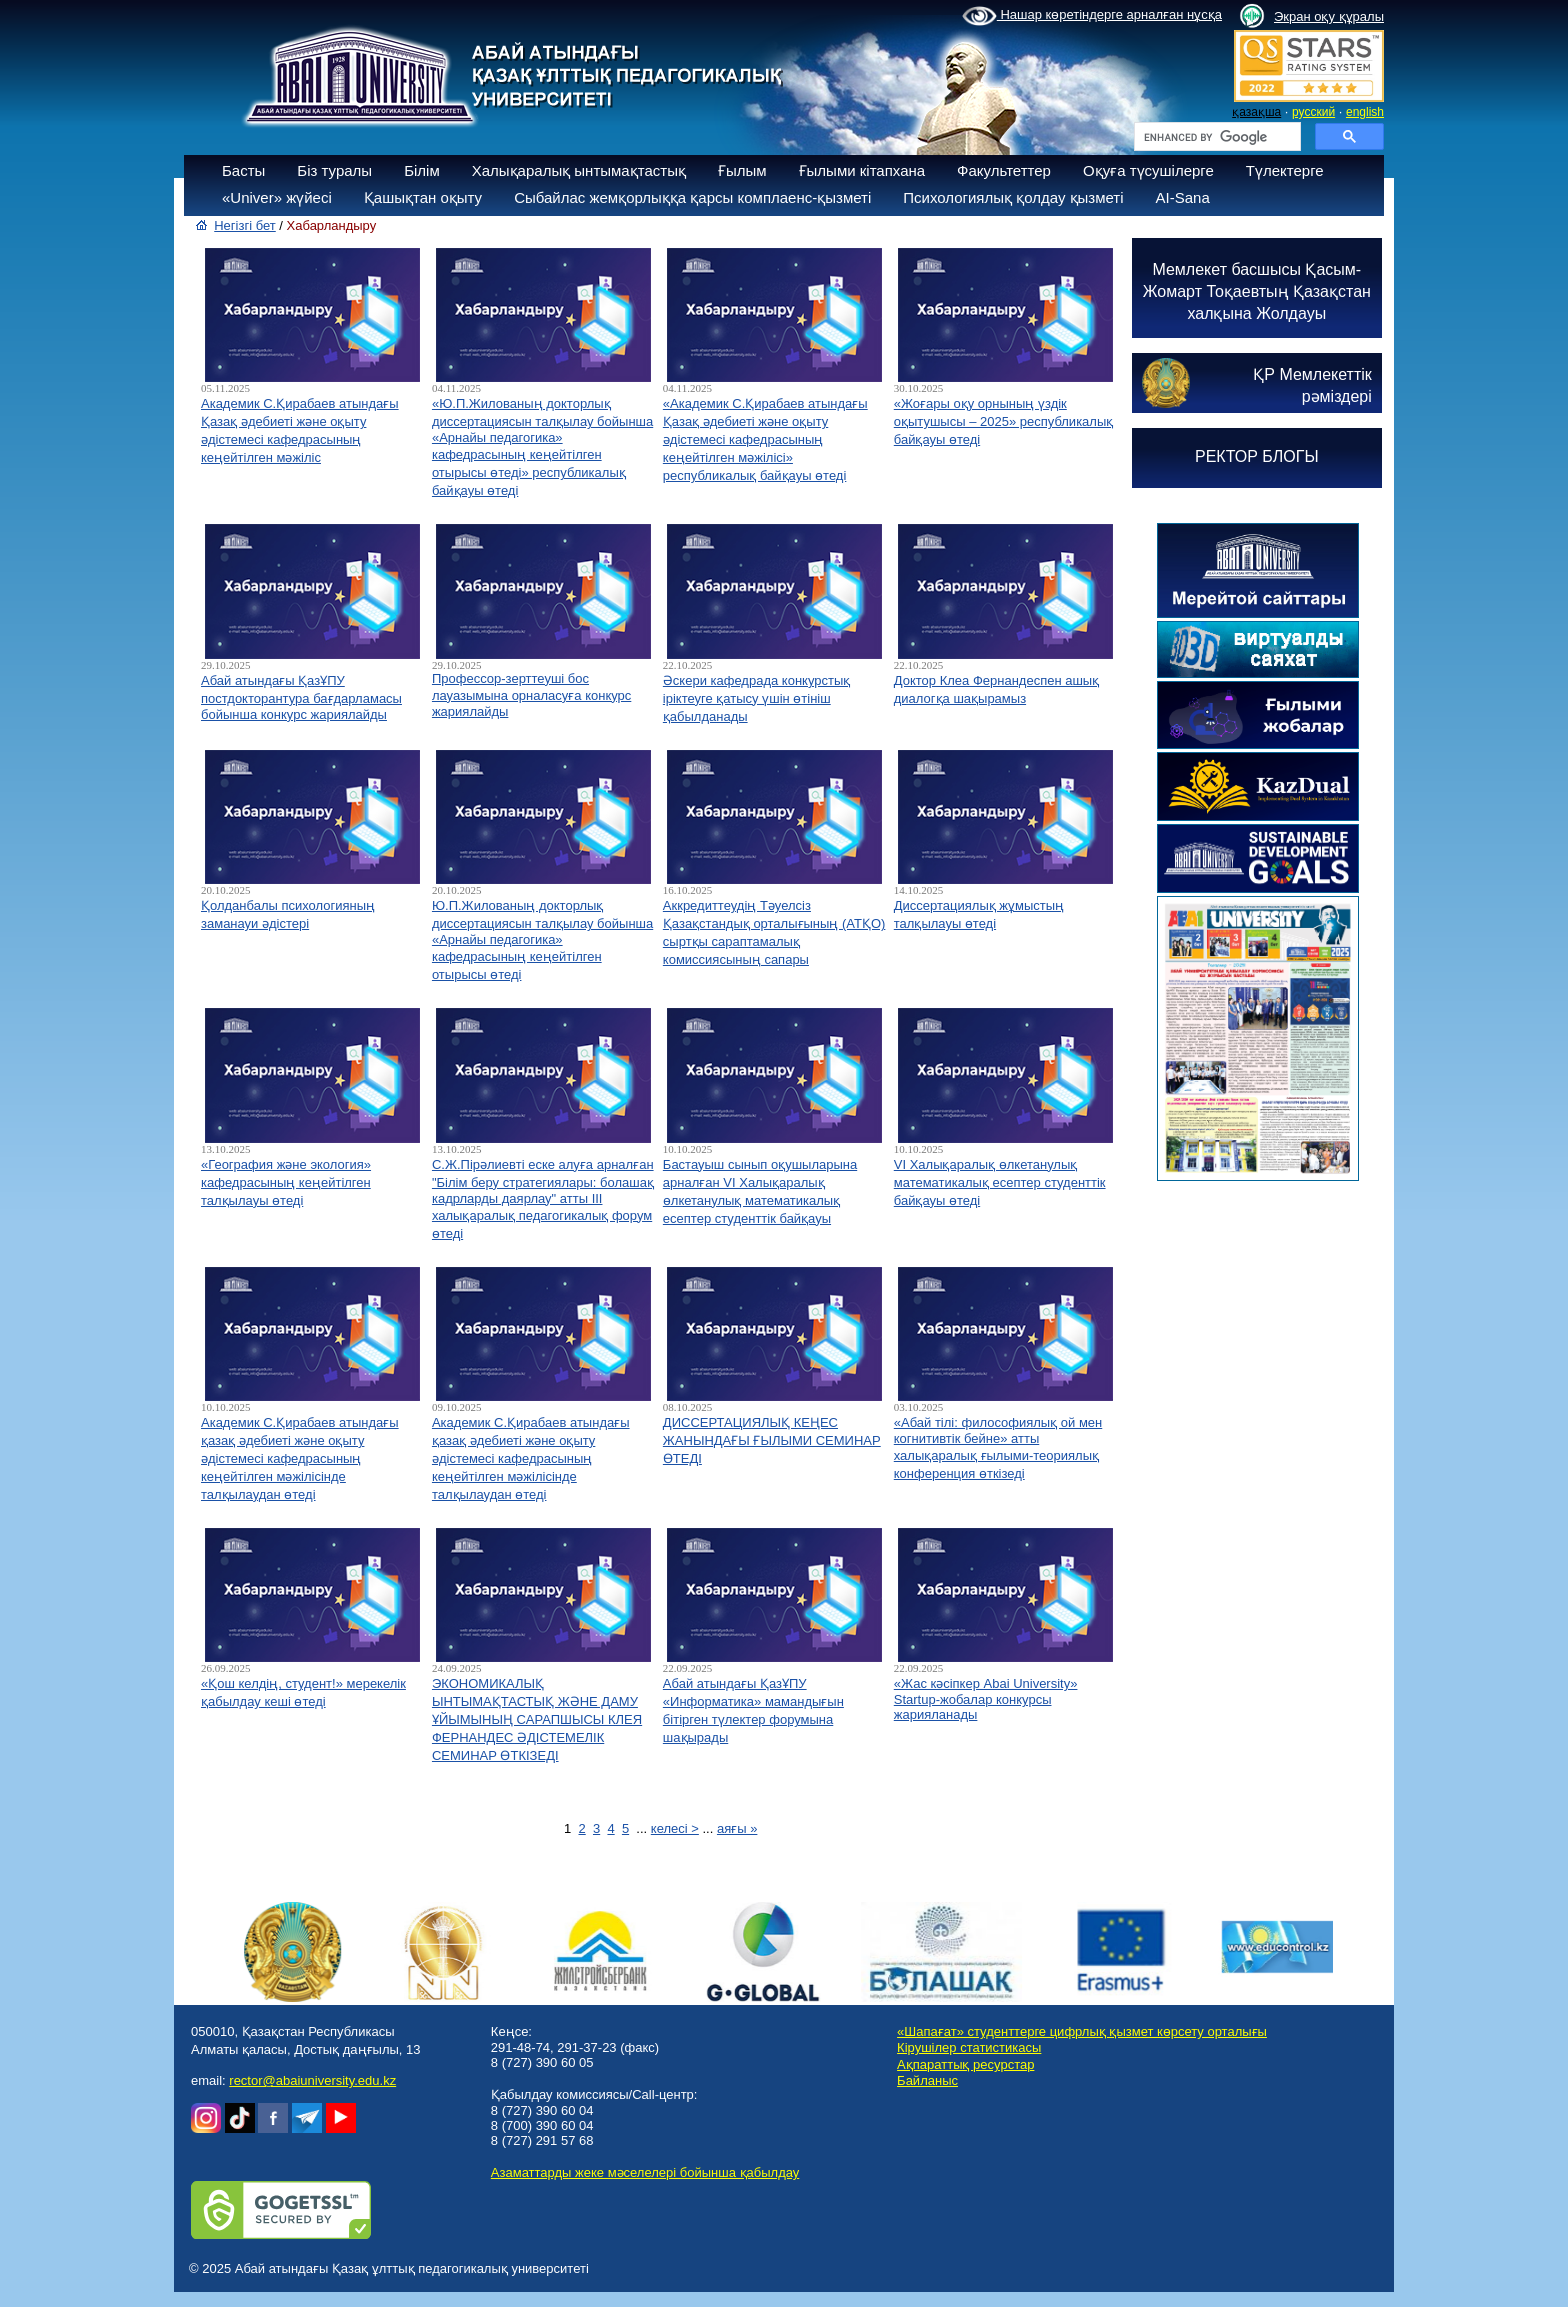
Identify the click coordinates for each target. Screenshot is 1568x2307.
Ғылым (742, 170)
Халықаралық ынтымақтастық (579, 170)
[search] (1215, 137)
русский (1313, 112)
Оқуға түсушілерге (1148, 170)
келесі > (675, 1828)
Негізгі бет (245, 225)
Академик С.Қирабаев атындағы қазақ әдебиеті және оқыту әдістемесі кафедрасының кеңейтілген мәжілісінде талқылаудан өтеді (300, 1458)
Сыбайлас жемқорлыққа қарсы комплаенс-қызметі (692, 197)
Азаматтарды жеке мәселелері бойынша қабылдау (645, 2172)
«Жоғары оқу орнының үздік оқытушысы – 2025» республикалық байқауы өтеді (1004, 421)
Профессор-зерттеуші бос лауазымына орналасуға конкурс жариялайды (531, 695)
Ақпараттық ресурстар (965, 2064)
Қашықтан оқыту (423, 197)
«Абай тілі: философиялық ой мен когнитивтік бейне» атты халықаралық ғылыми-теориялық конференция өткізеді (998, 1448)
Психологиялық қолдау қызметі (1013, 197)
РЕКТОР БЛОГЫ (1257, 456)
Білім (422, 170)
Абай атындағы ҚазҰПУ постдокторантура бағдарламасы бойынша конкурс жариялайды (301, 697)
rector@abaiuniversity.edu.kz (312, 2080)
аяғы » (737, 1828)
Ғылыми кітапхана (862, 170)
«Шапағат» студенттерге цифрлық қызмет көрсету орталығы (1082, 2031)
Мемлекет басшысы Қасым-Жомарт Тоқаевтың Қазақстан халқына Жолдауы (1257, 291)
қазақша (1256, 112)
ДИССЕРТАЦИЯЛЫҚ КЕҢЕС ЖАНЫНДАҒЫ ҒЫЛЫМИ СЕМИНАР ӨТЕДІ (772, 1440)
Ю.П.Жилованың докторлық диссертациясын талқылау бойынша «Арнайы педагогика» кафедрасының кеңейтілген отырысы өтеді (542, 940)
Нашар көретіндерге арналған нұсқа (1092, 16)
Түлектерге (1285, 170)
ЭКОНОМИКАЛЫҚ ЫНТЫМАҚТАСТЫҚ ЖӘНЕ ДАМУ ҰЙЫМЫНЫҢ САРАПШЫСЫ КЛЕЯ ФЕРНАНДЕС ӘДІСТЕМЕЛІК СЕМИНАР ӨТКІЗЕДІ (537, 1719)
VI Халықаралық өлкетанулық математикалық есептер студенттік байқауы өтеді (1000, 1182)
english (1365, 112)
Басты (243, 170)
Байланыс (927, 2080)
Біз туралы (334, 170)
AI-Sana (1183, 197)
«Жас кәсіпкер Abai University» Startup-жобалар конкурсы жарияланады (986, 1699)
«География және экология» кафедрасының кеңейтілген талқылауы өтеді (286, 1182)
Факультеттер (1004, 170)
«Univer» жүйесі (277, 197)
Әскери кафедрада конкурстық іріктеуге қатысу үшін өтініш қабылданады (756, 698)
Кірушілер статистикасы (969, 2047)
